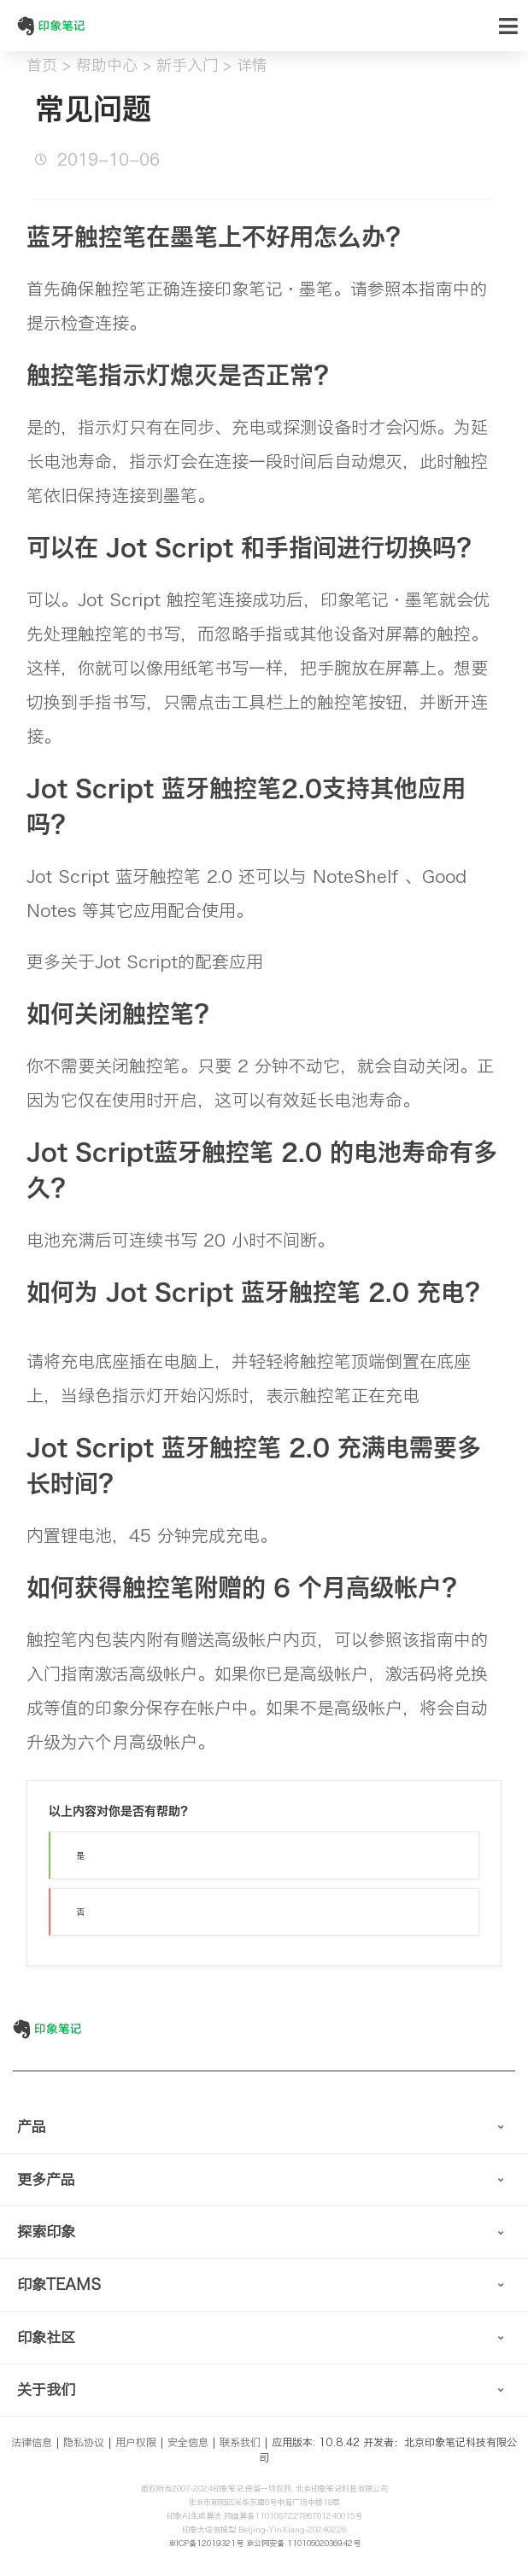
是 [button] (80, 1855)
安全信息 (187, 2442)
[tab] (264, 2127)
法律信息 (31, 2442)
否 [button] (80, 1911)
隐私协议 (83, 2442)
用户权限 (135, 2442)
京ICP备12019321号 (205, 2543)
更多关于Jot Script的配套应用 (144, 961)
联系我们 (240, 2442)
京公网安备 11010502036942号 (303, 2543)
